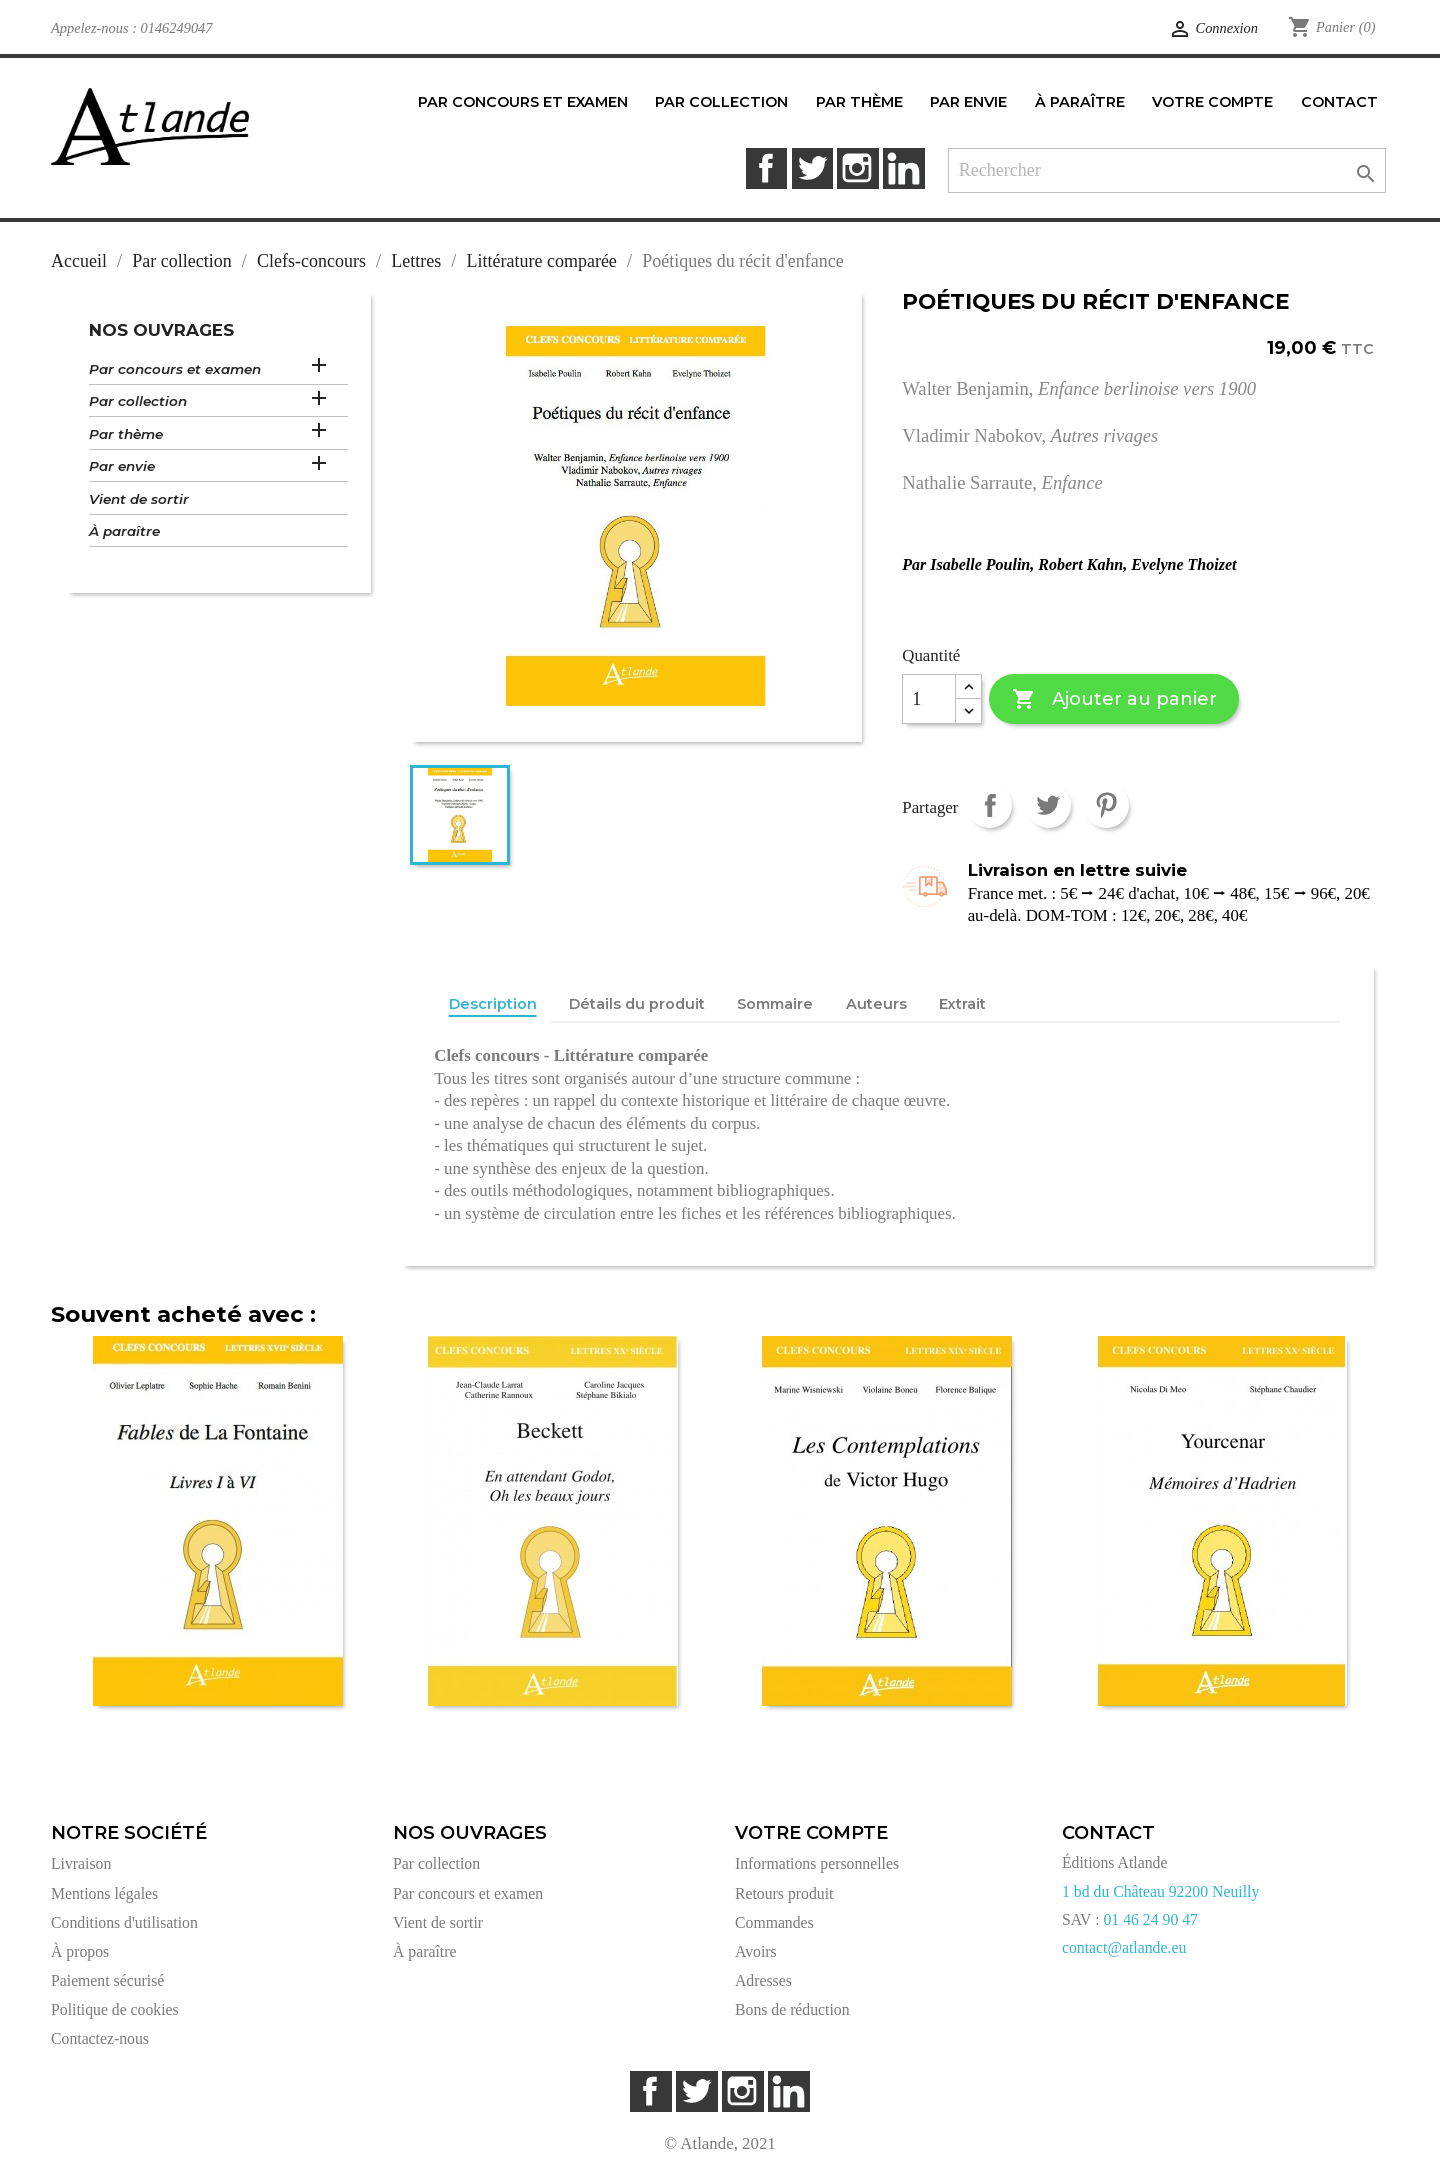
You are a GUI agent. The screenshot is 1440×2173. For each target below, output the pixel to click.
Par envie (122, 466)
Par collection (138, 401)
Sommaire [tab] (775, 1004)
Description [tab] (493, 1004)
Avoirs (756, 1951)
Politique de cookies (115, 2009)
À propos (80, 1951)
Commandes (774, 1922)
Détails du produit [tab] (637, 1004)
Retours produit (784, 1893)
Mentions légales (104, 1893)
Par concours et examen (175, 369)
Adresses (763, 1980)
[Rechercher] (1167, 170)
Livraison (81, 1863)
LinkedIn (903, 168)
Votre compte (811, 1833)
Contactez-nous (100, 2038)
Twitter (812, 168)
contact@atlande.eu (1124, 1947)
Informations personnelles (817, 1863)
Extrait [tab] (962, 1004)
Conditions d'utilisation (124, 1922)
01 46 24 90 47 (1150, 1919)
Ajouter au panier (1114, 699)
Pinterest (1106, 805)
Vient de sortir (139, 499)
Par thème (126, 434)
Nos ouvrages (161, 330)
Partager (989, 805)
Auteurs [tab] (876, 1004)
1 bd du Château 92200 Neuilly (1160, 1891)
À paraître (124, 531)
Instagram (857, 168)
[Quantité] (929, 699)
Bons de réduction (792, 2009)
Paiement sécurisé (107, 1980)
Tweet (1048, 805)
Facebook (766, 168)
